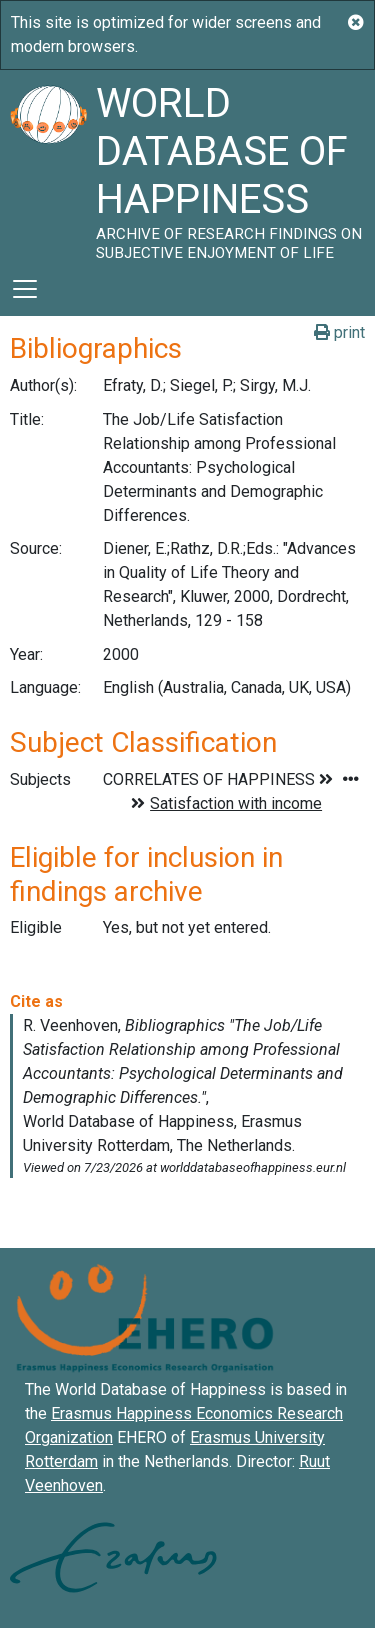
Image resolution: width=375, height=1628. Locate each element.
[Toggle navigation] (25, 289)
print (339, 332)
